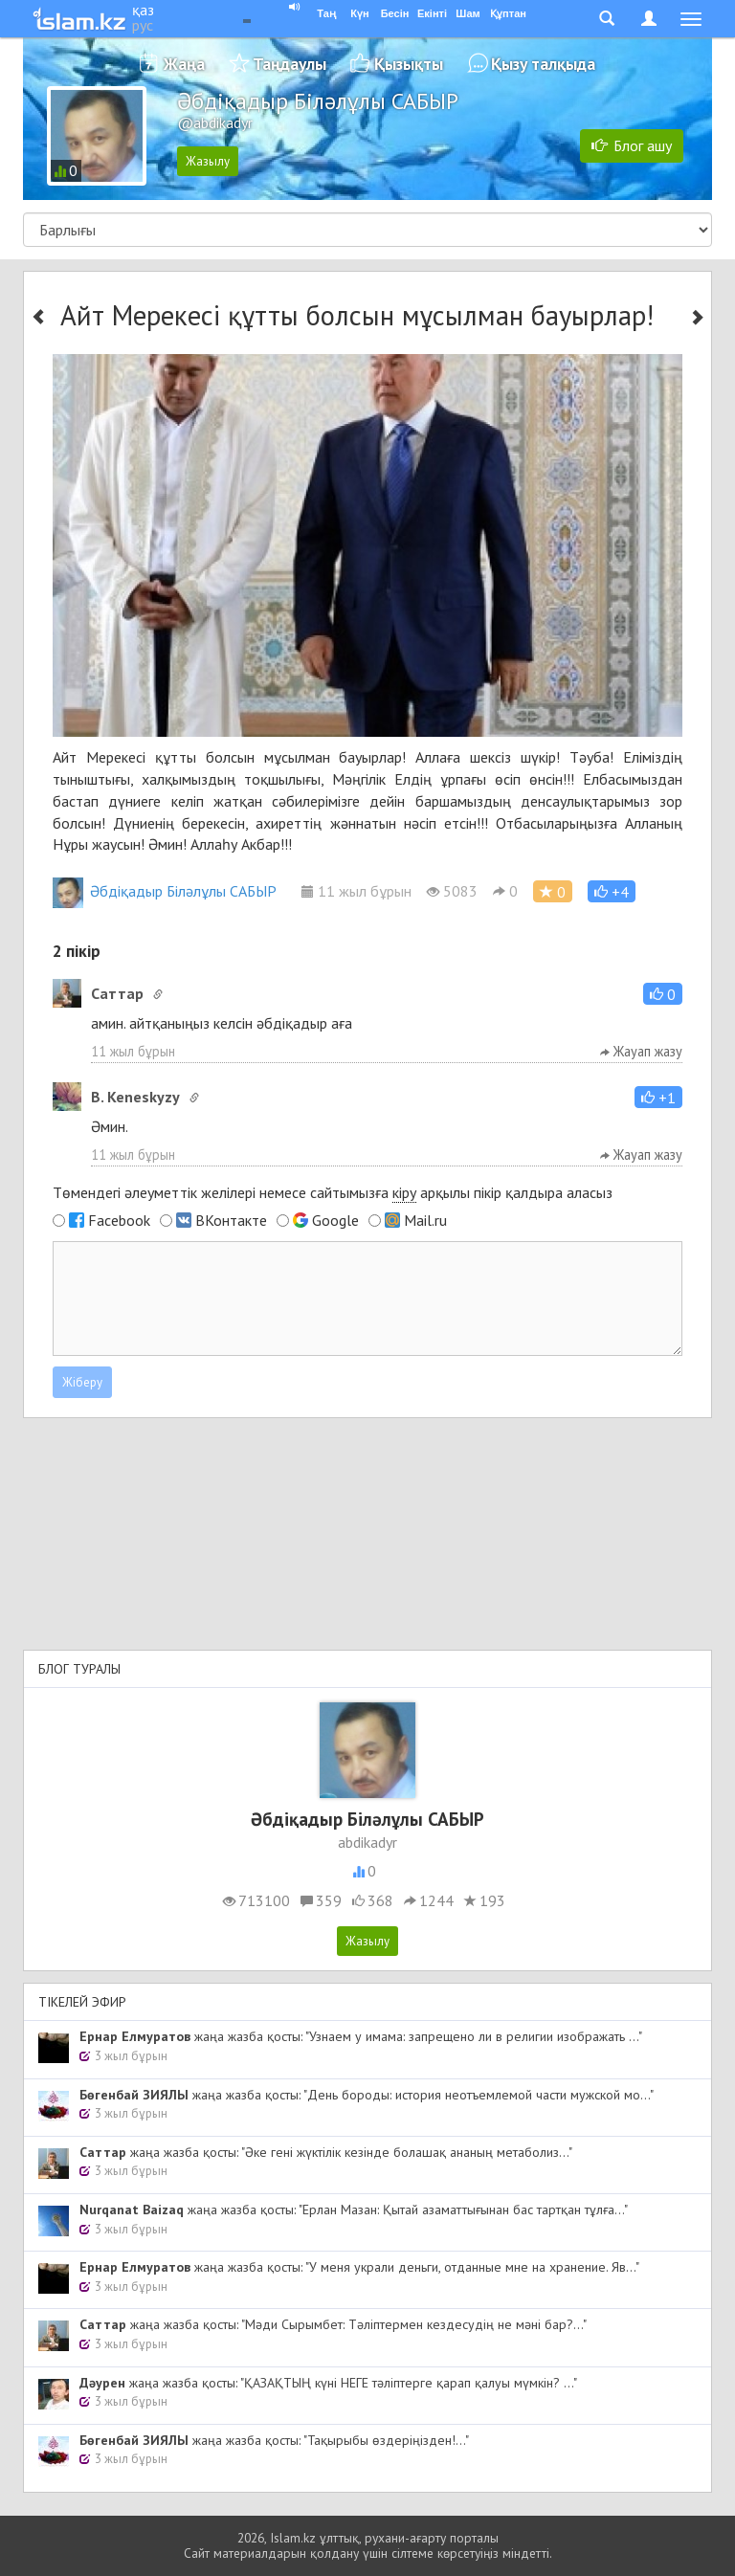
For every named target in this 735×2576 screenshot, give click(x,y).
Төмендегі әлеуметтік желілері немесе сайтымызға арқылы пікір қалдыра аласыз (332, 1193)
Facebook (119, 1220)
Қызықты (408, 64)
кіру (404, 1192)
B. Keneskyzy (135, 1096)
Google (335, 1220)
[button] (611, 891)
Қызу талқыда (543, 64)
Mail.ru (425, 1220)
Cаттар (117, 993)
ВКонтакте (231, 1220)
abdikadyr (367, 1842)
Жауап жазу (641, 1051)
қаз (143, 9)
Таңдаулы (289, 64)
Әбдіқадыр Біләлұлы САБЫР (165, 890)
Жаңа (184, 64)
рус (142, 24)
